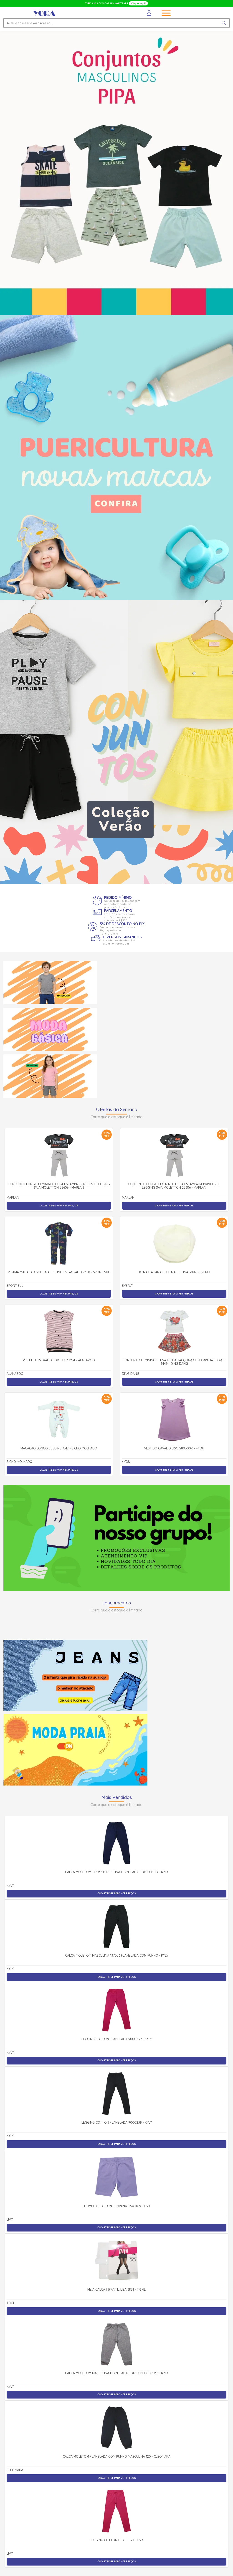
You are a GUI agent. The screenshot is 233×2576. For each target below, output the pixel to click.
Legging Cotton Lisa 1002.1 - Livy (116, 2140)
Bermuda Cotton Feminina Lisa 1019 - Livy (116, 2006)
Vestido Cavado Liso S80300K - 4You (174, 1448)
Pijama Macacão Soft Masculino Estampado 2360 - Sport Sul (59, 1272)
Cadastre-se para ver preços (59, 1205)
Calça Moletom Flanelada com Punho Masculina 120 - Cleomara (116, 2106)
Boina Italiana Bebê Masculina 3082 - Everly (174, 1272)
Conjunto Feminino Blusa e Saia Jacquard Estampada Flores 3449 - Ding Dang (174, 1362)
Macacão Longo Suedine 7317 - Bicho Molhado (58, 1448)
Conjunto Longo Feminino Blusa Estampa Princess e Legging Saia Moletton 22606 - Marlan (59, 1186)
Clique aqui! (138, 3)
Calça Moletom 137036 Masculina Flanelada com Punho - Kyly (116, 1872)
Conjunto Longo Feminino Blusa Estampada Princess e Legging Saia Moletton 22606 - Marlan (174, 1186)
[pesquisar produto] (224, 23)
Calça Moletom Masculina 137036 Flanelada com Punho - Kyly (116, 1905)
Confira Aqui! (116, 2453)
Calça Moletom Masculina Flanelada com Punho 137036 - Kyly (116, 2073)
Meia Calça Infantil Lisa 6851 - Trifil (116, 2039)
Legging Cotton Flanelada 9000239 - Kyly (116, 1939)
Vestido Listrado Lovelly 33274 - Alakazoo (59, 1360)
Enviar (116, 2391)
